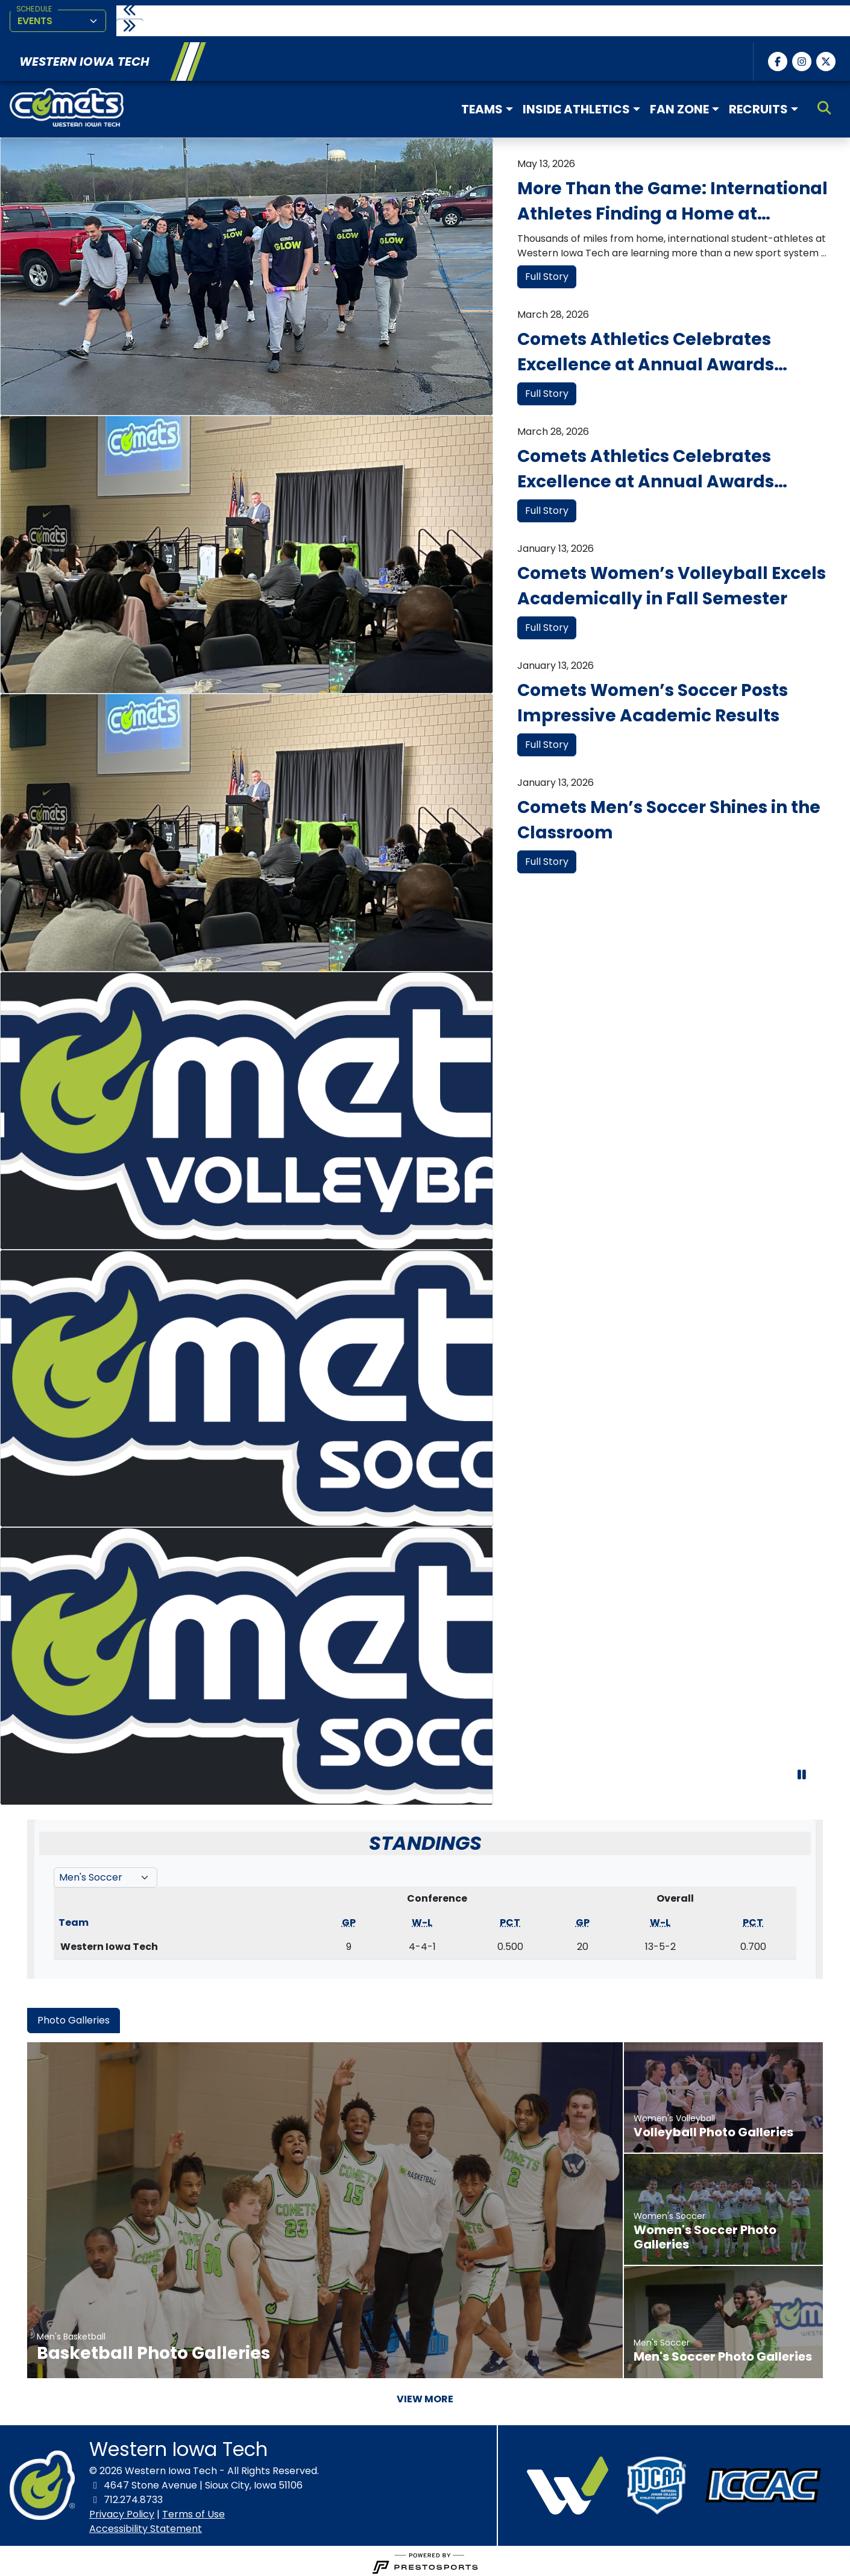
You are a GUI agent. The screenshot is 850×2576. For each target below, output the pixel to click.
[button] (487, 106)
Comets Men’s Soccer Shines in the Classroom (668, 816)
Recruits (758, 105)
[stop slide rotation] (801, 1782)
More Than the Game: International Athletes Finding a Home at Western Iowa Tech (672, 198)
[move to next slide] (130, 27)
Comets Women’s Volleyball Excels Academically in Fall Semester (671, 582)
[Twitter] (826, 58)
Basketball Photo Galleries (153, 2350)
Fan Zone (679, 105)
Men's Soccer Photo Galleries (723, 2353)
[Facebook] (777, 58)
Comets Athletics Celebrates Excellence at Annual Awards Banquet (645, 349)
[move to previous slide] (130, 11)
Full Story (546, 273)
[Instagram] (801, 58)
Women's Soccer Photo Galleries (705, 2233)
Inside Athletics (576, 105)
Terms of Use (193, 2510)
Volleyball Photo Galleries (713, 2128)
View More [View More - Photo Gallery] (425, 2395)
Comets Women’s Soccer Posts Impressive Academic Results (652, 699)
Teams (482, 105)
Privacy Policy (121, 2510)
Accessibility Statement (145, 2525)
